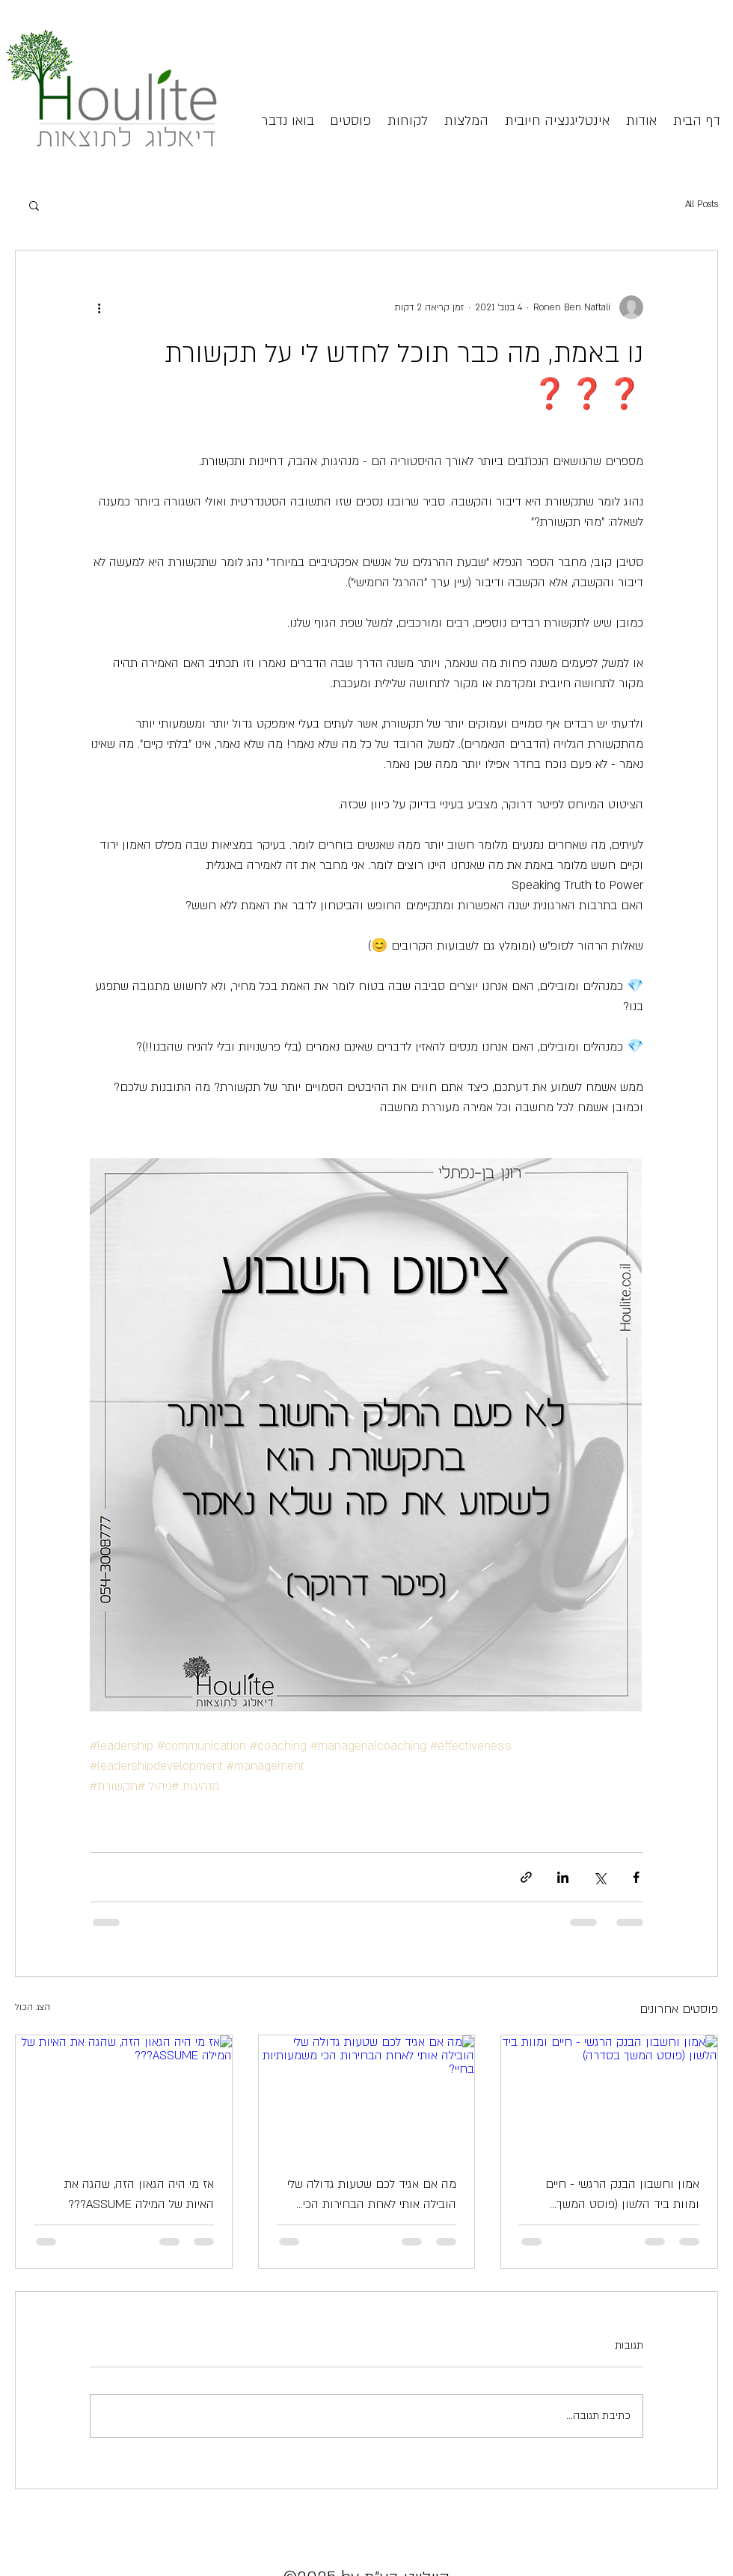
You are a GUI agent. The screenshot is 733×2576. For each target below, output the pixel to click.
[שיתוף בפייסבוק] (636, 1877)
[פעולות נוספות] (99, 307)
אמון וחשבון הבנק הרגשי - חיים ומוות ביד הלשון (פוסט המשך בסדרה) (622, 2195)
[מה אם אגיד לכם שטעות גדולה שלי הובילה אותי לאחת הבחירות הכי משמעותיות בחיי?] (367, 2096)
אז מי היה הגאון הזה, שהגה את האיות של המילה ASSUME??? (139, 2194)
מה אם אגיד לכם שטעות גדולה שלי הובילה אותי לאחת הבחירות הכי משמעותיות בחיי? (371, 2195)
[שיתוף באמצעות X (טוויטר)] (599, 1877)
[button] (34, 205)
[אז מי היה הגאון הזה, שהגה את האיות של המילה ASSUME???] (124, 2096)
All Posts (701, 204)
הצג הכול (32, 2007)
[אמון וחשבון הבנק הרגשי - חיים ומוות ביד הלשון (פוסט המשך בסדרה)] (609, 2096)
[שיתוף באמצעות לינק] (526, 1877)
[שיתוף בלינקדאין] (563, 1877)
